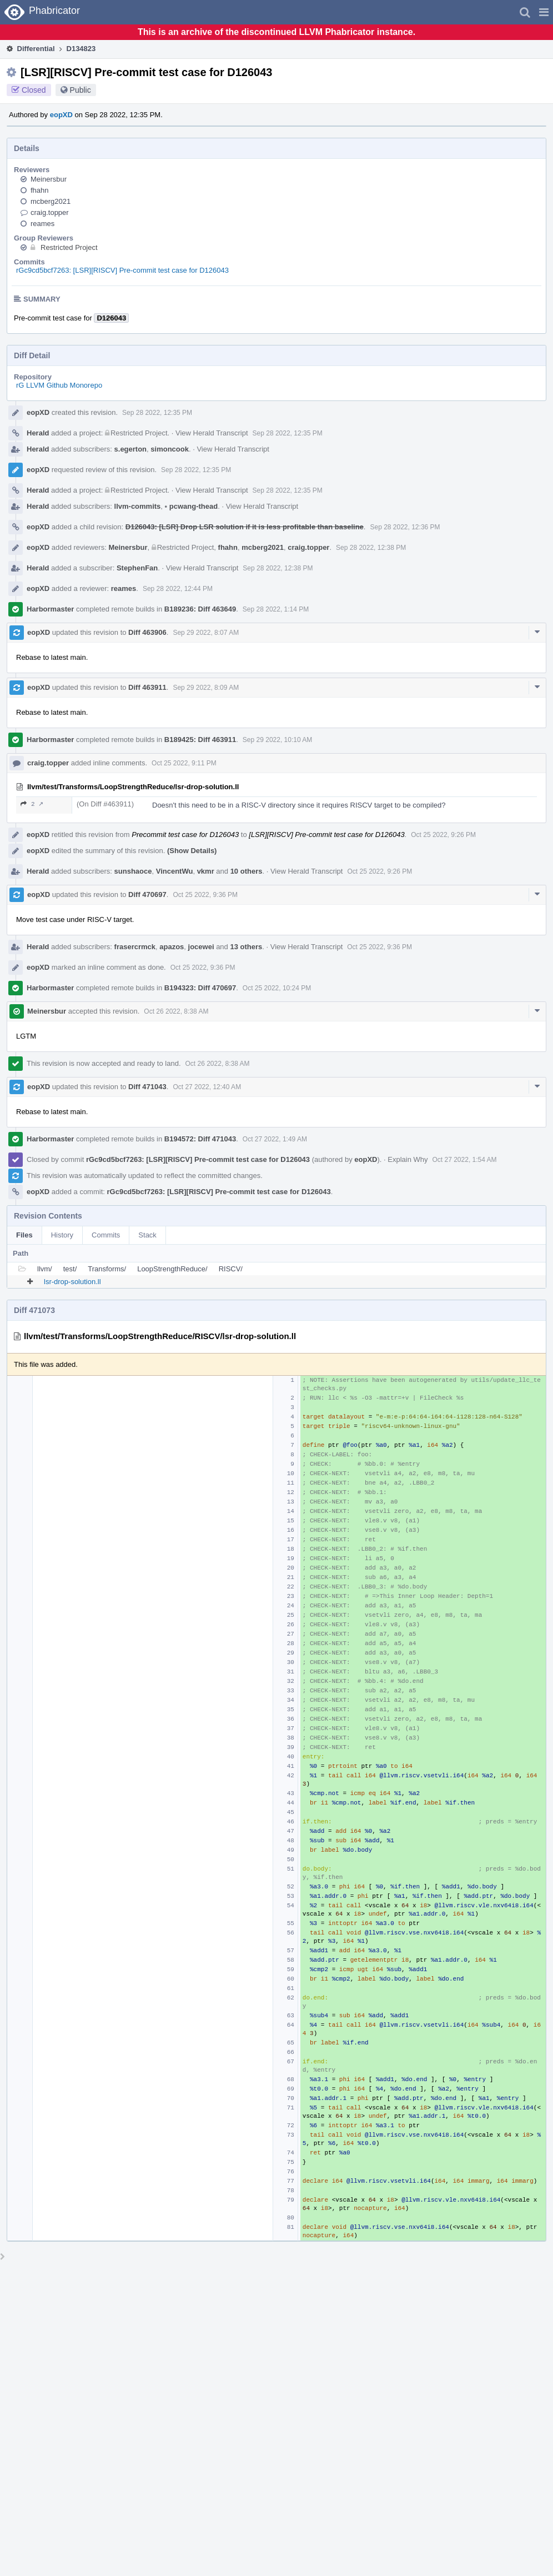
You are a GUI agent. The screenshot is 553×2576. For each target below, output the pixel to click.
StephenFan (137, 568)
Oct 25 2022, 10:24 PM (277, 988)
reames (42, 223)
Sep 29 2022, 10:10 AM (277, 740)
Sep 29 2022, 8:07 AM (206, 633)
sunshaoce (133, 871)
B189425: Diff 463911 (200, 739)
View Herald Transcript (211, 433)
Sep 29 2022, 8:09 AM (206, 687)
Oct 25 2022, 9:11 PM (184, 763)
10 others (246, 871)
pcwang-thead (191, 506)
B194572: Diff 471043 (200, 1139)
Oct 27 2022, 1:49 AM (275, 1139)
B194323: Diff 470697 (200, 988)
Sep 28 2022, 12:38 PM (371, 548)
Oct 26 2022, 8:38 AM (176, 1011)
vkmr (205, 871)
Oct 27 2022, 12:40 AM (207, 1087)
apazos (171, 947)
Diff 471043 (147, 1086)
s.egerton (130, 449)
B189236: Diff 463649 (200, 609)
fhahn (40, 190)
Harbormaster (50, 609)
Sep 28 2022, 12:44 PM (178, 589)
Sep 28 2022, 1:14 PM (276, 609)
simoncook (169, 449)
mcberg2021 (51, 201)
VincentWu (174, 871)
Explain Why (408, 1159)
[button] (544, 12)
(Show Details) (192, 850)
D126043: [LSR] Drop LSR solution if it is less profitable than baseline (244, 527)
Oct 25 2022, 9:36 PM (205, 895)
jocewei (201, 947)
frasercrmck (134, 947)
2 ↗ (32, 804)
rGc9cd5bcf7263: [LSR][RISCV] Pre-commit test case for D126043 (122, 270)
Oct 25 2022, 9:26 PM (443, 835)
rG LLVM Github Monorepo (59, 385)
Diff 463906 (147, 632)
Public (80, 90)
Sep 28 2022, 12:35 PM (157, 413)
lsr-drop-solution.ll (72, 1281)
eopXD (61, 115)
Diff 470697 (147, 894)
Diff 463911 (147, 687)
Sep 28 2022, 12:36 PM (405, 527)
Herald (38, 433)
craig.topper (50, 212)
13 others (246, 947)
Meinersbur (49, 179)
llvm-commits (137, 506)
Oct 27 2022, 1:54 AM (465, 1160)
